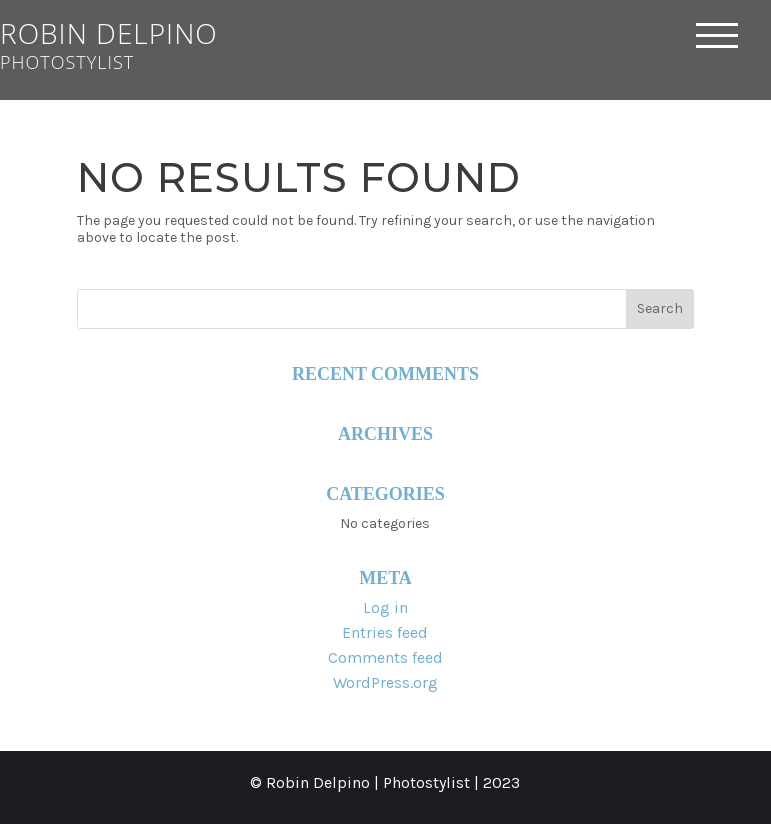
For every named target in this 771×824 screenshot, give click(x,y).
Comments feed (385, 657)
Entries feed (385, 632)
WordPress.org (385, 682)
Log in (385, 607)
